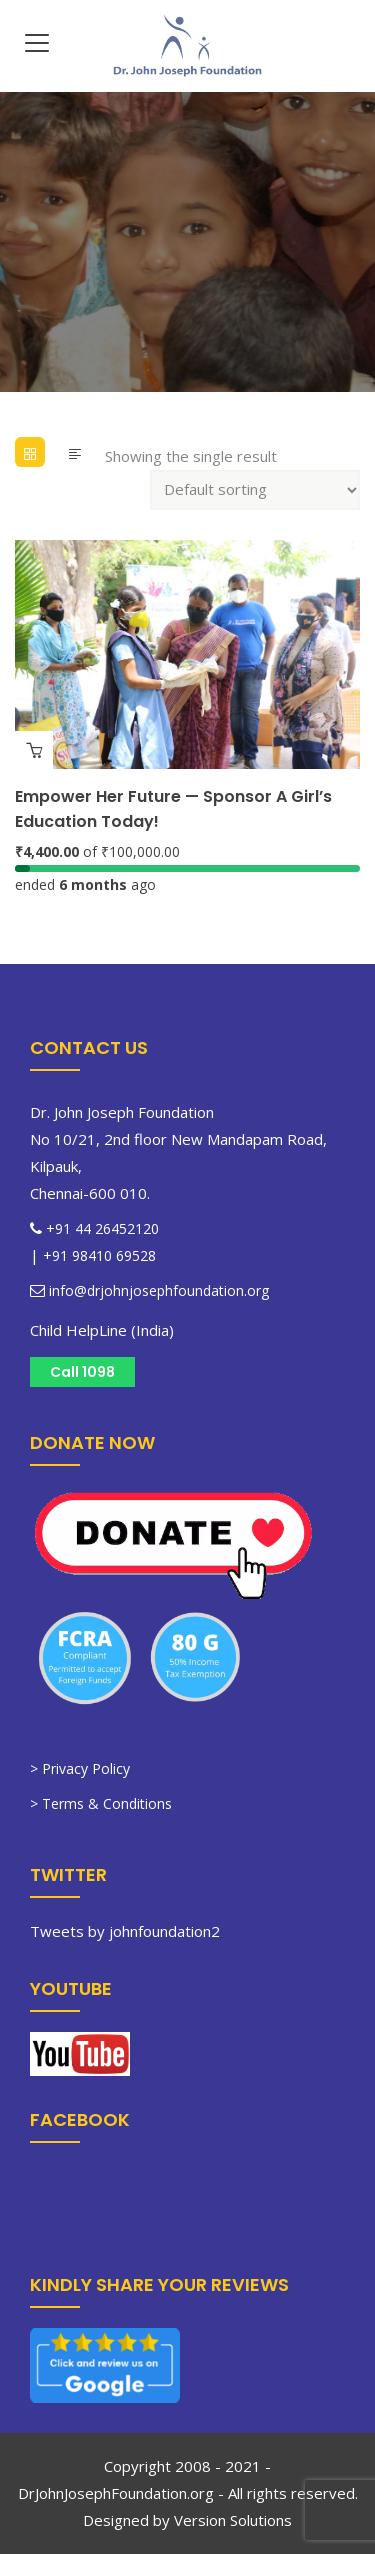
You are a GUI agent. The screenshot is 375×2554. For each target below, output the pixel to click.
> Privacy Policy (80, 1768)
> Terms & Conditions (101, 1803)
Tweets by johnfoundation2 (125, 1931)
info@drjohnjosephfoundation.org (157, 1290)
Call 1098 (82, 1372)
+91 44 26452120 (102, 1228)
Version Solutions (233, 2520)
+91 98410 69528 (99, 1255)
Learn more (34, 750)
